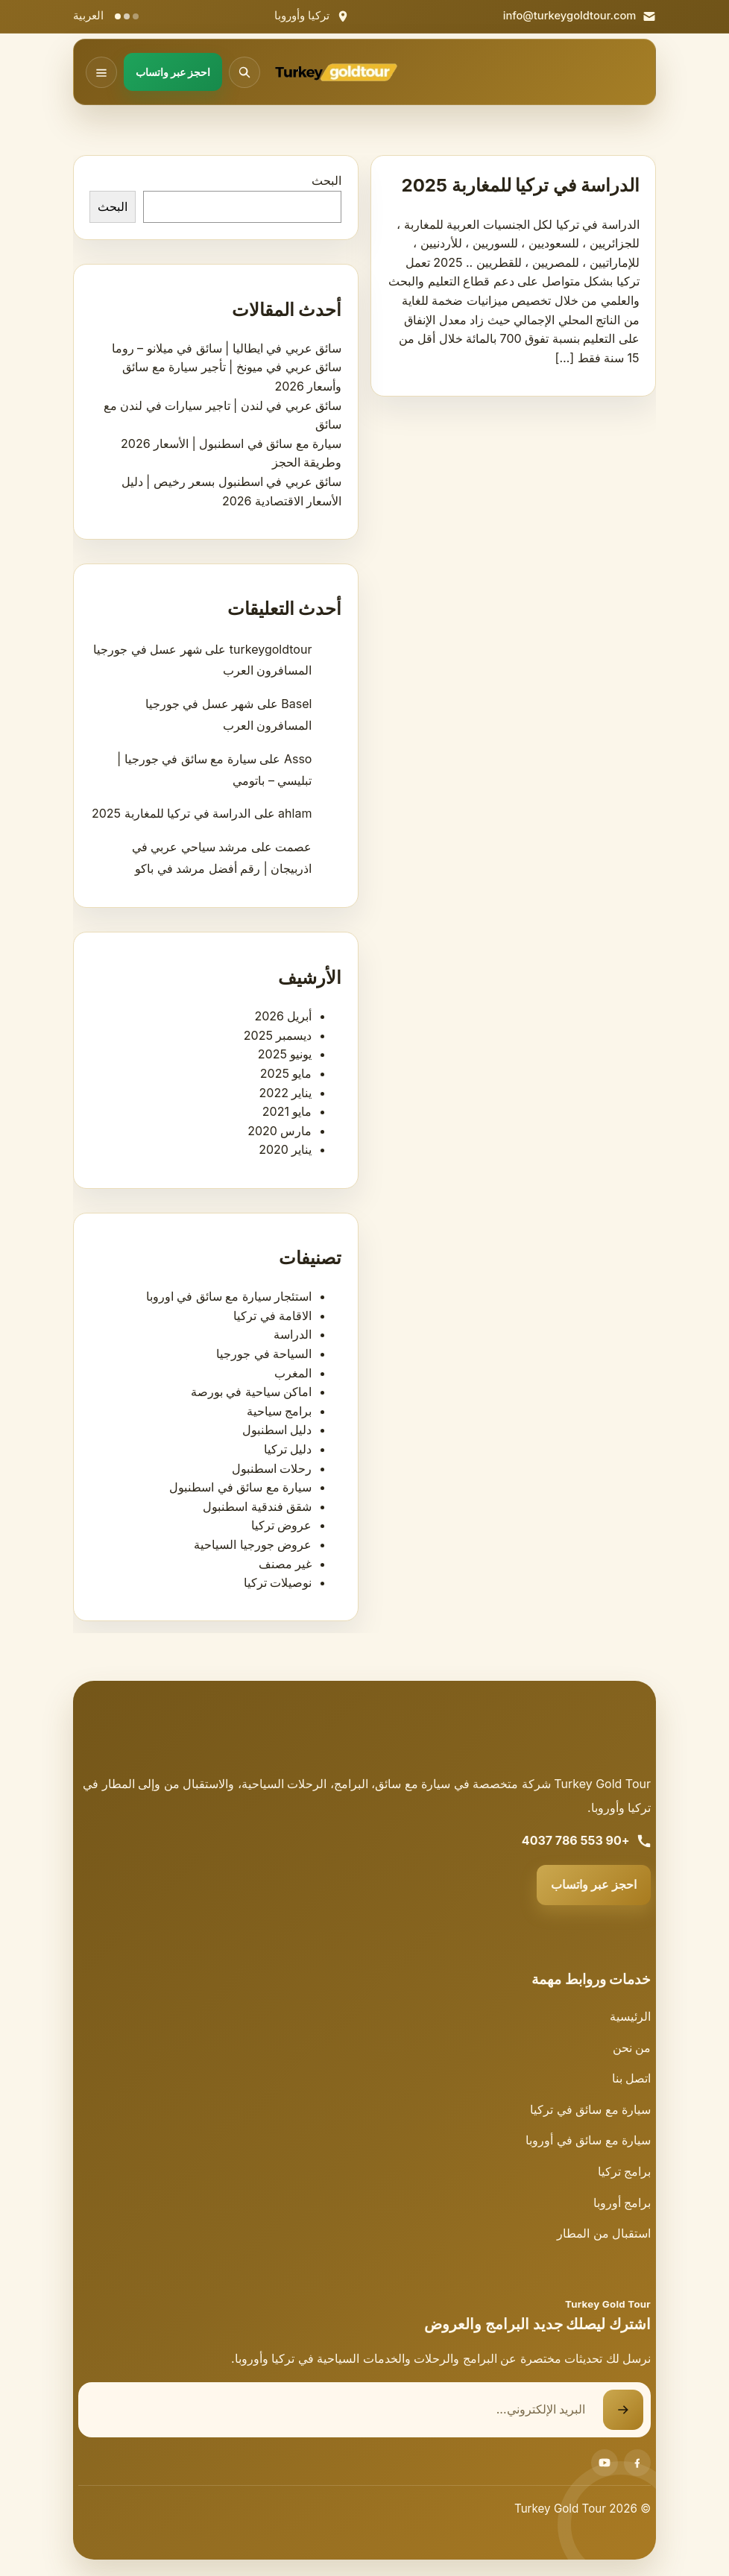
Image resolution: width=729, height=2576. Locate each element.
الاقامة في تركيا (272, 1315)
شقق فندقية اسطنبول (257, 1506)
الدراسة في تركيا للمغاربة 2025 (521, 185)
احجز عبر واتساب (594, 1884)
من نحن (632, 2047)
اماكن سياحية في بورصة (251, 1391)
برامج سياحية (279, 1411)
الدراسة (293, 1334)
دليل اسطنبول (277, 1429)
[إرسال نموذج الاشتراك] (623, 2410)
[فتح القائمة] (101, 72)
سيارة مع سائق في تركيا (590, 2109)
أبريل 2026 (283, 1015)
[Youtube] (604, 2462)
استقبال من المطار (604, 2233)
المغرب (293, 1373)
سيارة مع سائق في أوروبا (588, 2140)
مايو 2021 (287, 1111)
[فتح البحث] (244, 72)
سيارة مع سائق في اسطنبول (240, 1487)
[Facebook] (637, 2462)
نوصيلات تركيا (278, 1582)
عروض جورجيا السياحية (253, 1544)
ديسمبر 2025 (278, 1035)
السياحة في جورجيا (264, 1353)
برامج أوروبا (622, 2202)
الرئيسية (630, 2016)
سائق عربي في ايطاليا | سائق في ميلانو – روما (227, 348)
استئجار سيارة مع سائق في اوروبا (229, 1296)
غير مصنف (285, 1563)
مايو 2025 (286, 1073)
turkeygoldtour (271, 649)
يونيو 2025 (285, 1053)
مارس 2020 (279, 1130)
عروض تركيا (281, 1525)
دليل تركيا (288, 1449)
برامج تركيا (624, 2171)
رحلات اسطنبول (272, 1468)
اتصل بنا (631, 2078)
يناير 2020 (285, 1149)
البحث (326, 180)
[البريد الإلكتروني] (341, 2409)
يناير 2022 (285, 1092)
